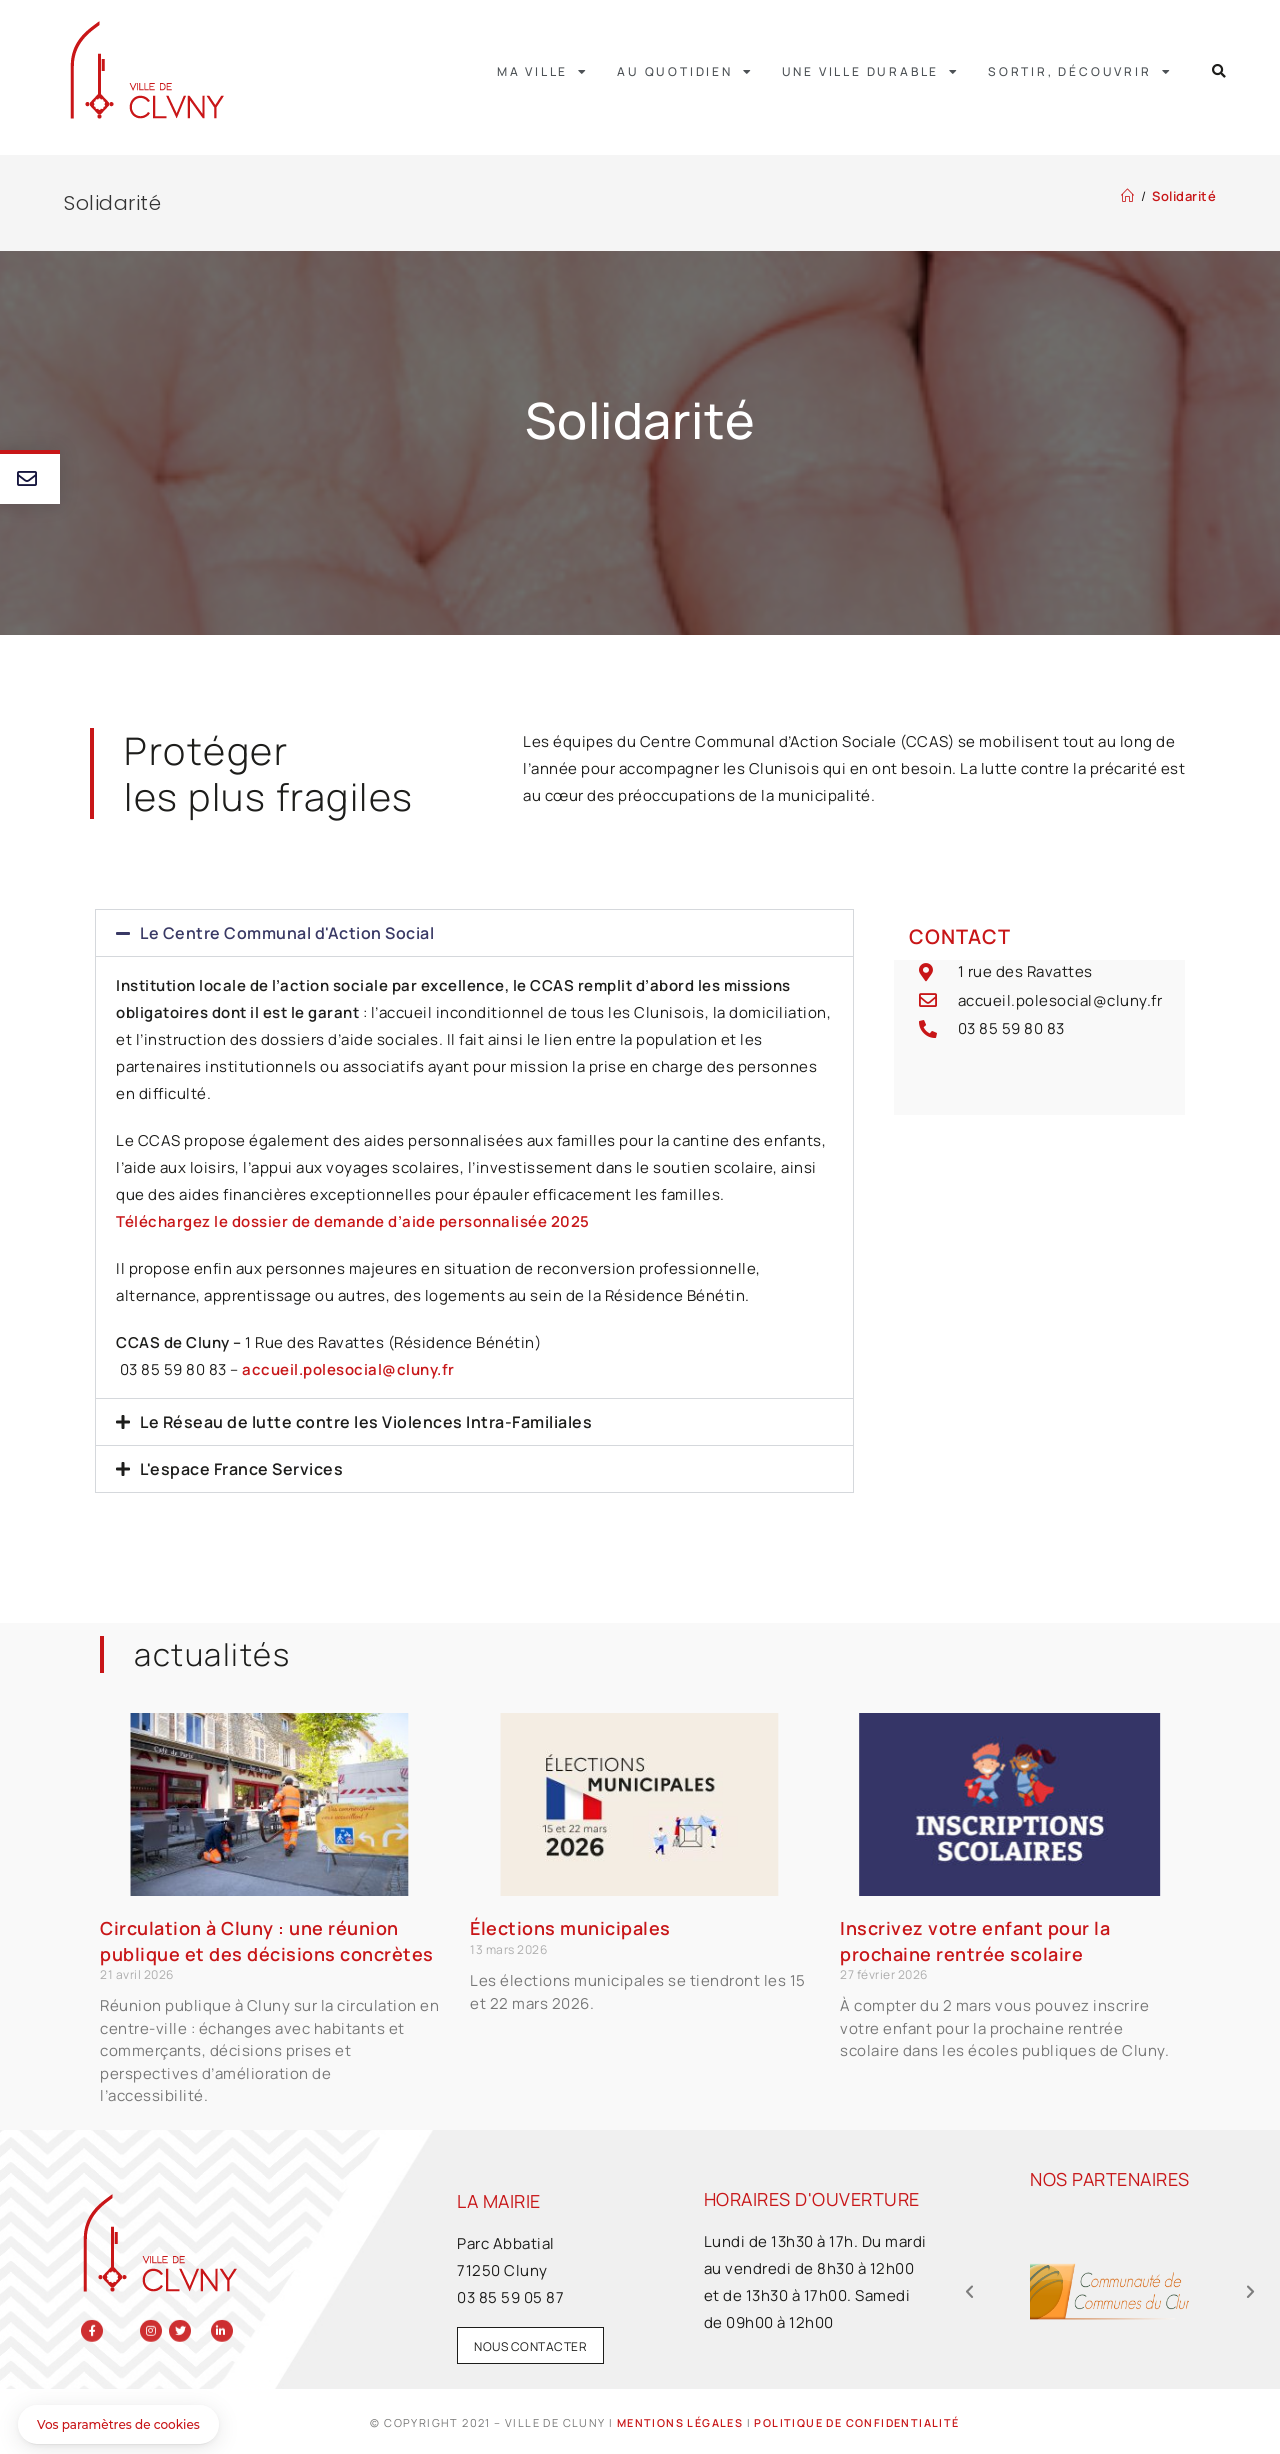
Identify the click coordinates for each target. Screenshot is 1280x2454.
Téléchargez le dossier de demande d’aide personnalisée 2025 (353, 1221)
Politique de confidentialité (856, 2422)
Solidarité (1184, 196)
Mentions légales (679, 2422)
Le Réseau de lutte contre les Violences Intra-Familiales (366, 1422)
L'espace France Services (241, 1469)
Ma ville (543, 72)
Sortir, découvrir (1080, 72)
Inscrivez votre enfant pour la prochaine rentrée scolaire (975, 1940)
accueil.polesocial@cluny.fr (348, 1369)
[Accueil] (1128, 196)
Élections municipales (570, 1928)
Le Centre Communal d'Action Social (287, 933)
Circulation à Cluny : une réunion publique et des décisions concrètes (267, 1940)
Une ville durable (871, 72)
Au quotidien (685, 72)
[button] (1219, 71)
